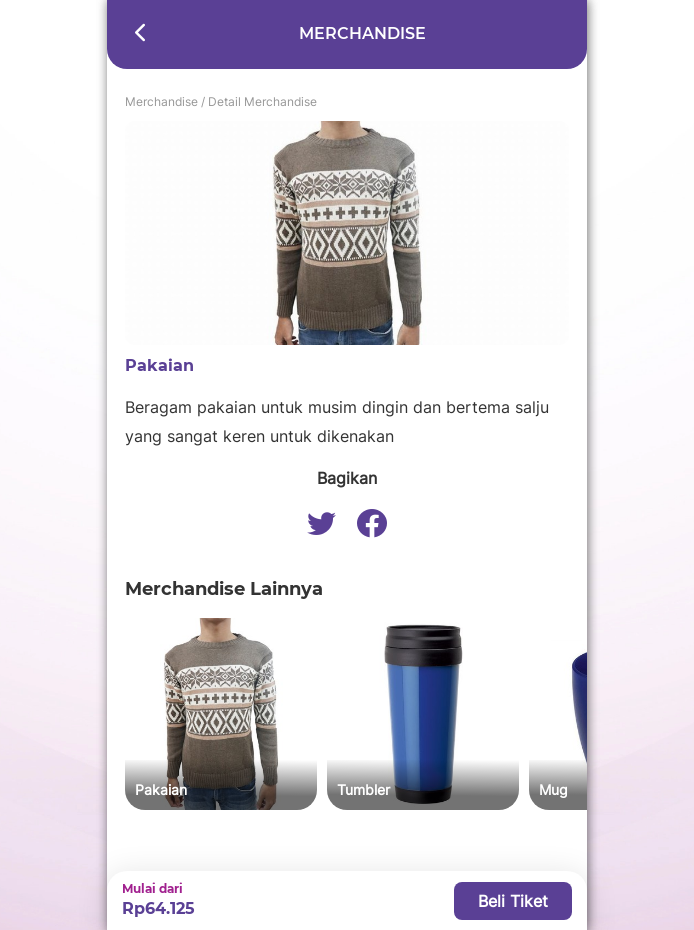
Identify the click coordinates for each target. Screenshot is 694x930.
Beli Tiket (513, 901)
